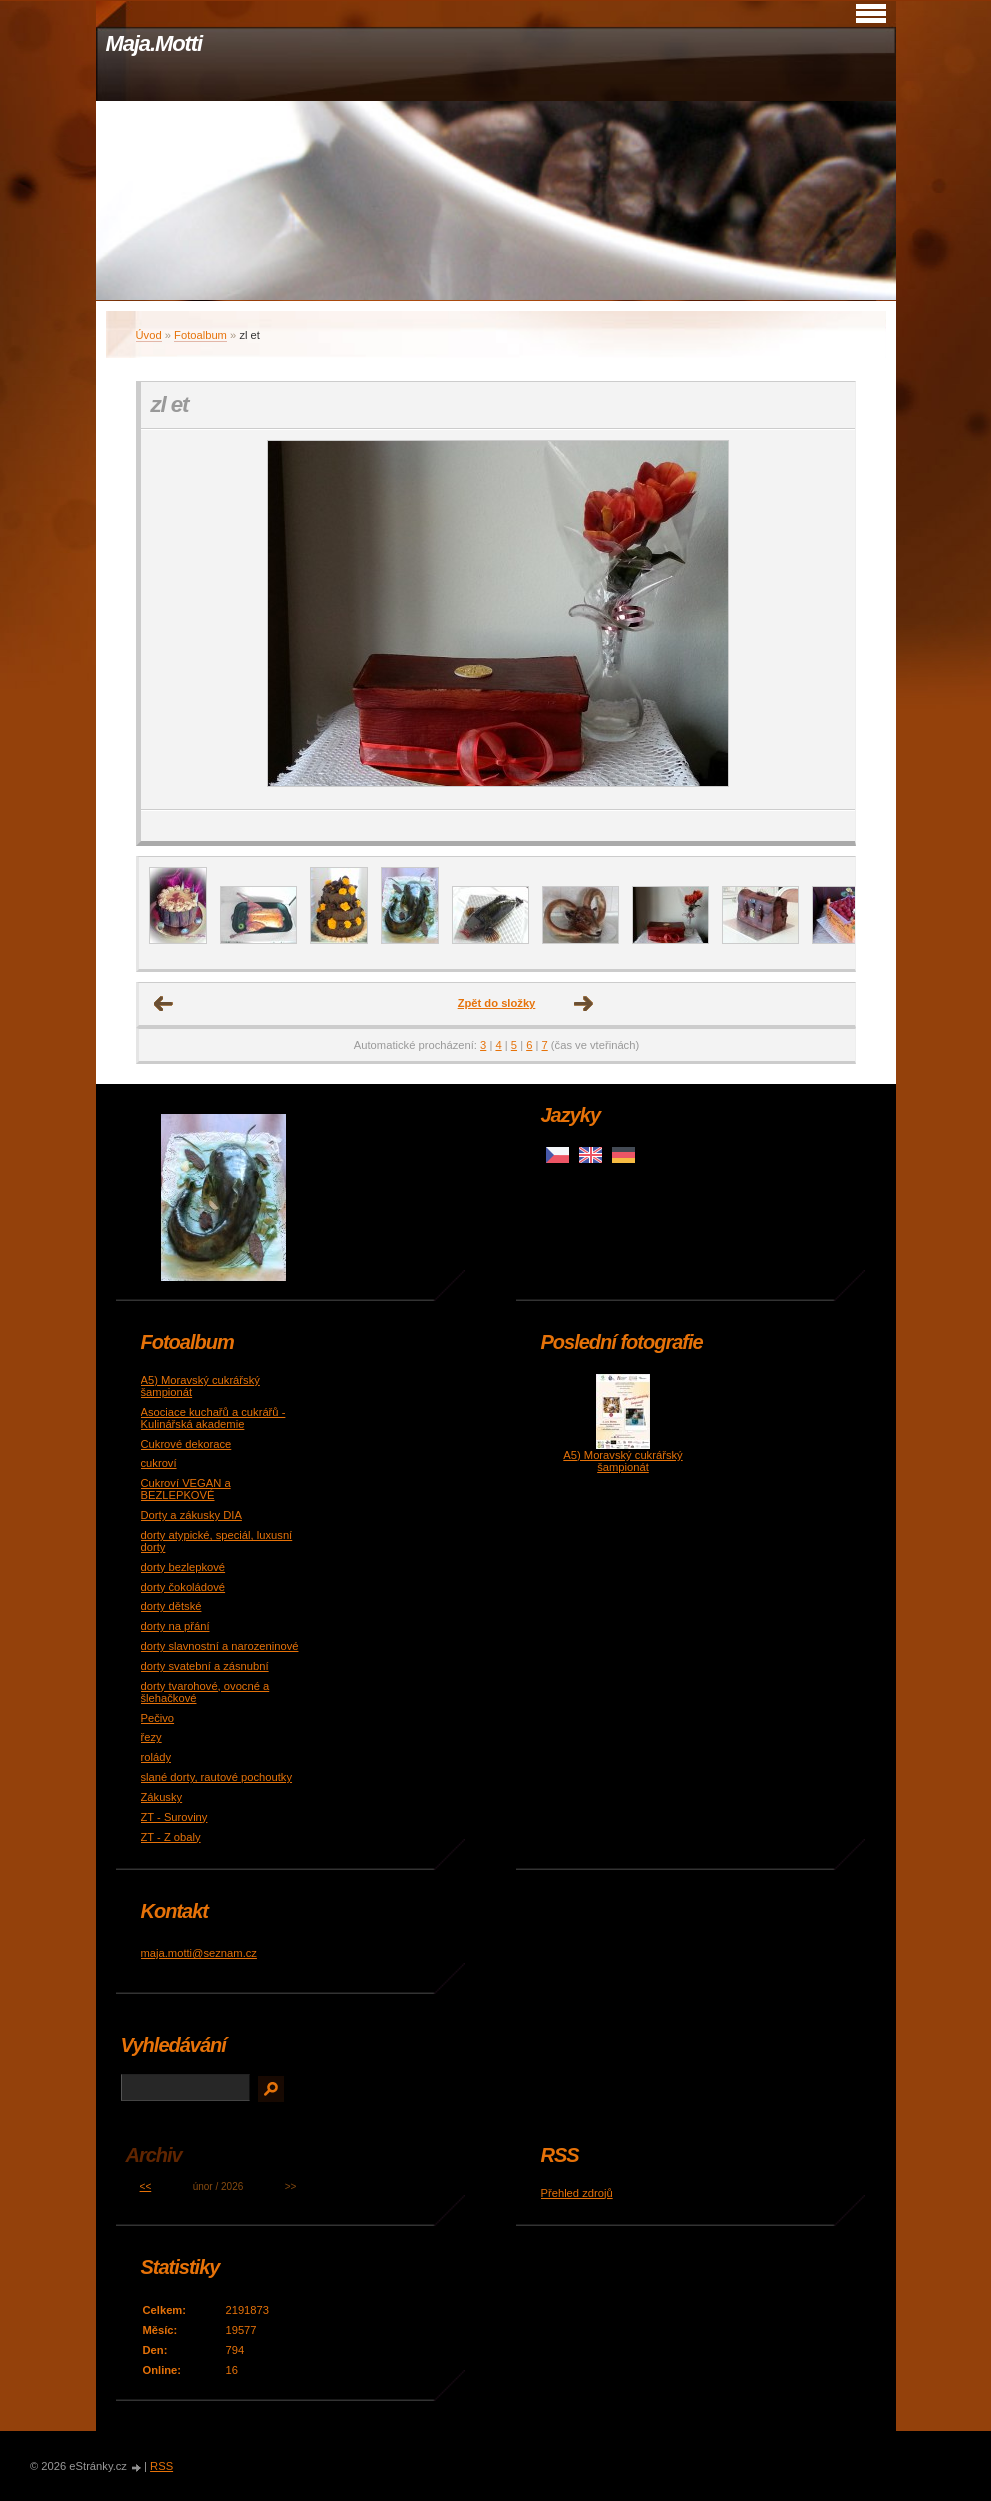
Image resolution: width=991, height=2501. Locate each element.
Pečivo (158, 1718)
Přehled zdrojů (577, 2193)
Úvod (149, 335)
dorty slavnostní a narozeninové (220, 1646)
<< (146, 2186)
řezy (151, 1737)
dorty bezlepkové (183, 1567)
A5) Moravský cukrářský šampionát (622, 1461)
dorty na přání (175, 1626)
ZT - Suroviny (174, 1817)
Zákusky (162, 1797)
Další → (584, 1004)
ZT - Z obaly (171, 1837)
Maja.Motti (154, 43)
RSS (161, 2466)
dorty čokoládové (183, 1587)
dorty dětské (171, 1606)
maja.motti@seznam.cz (199, 1953)
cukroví (159, 1463)
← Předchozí (164, 1004)
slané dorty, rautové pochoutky (217, 1777)
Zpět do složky (497, 1003)
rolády (156, 1757)
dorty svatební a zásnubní (205, 1666)
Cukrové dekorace (186, 1444)
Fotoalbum (200, 335)
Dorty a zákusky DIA (191, 1515)
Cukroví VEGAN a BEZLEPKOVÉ (186, 1489)
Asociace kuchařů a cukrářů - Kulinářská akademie (213, 1418)
